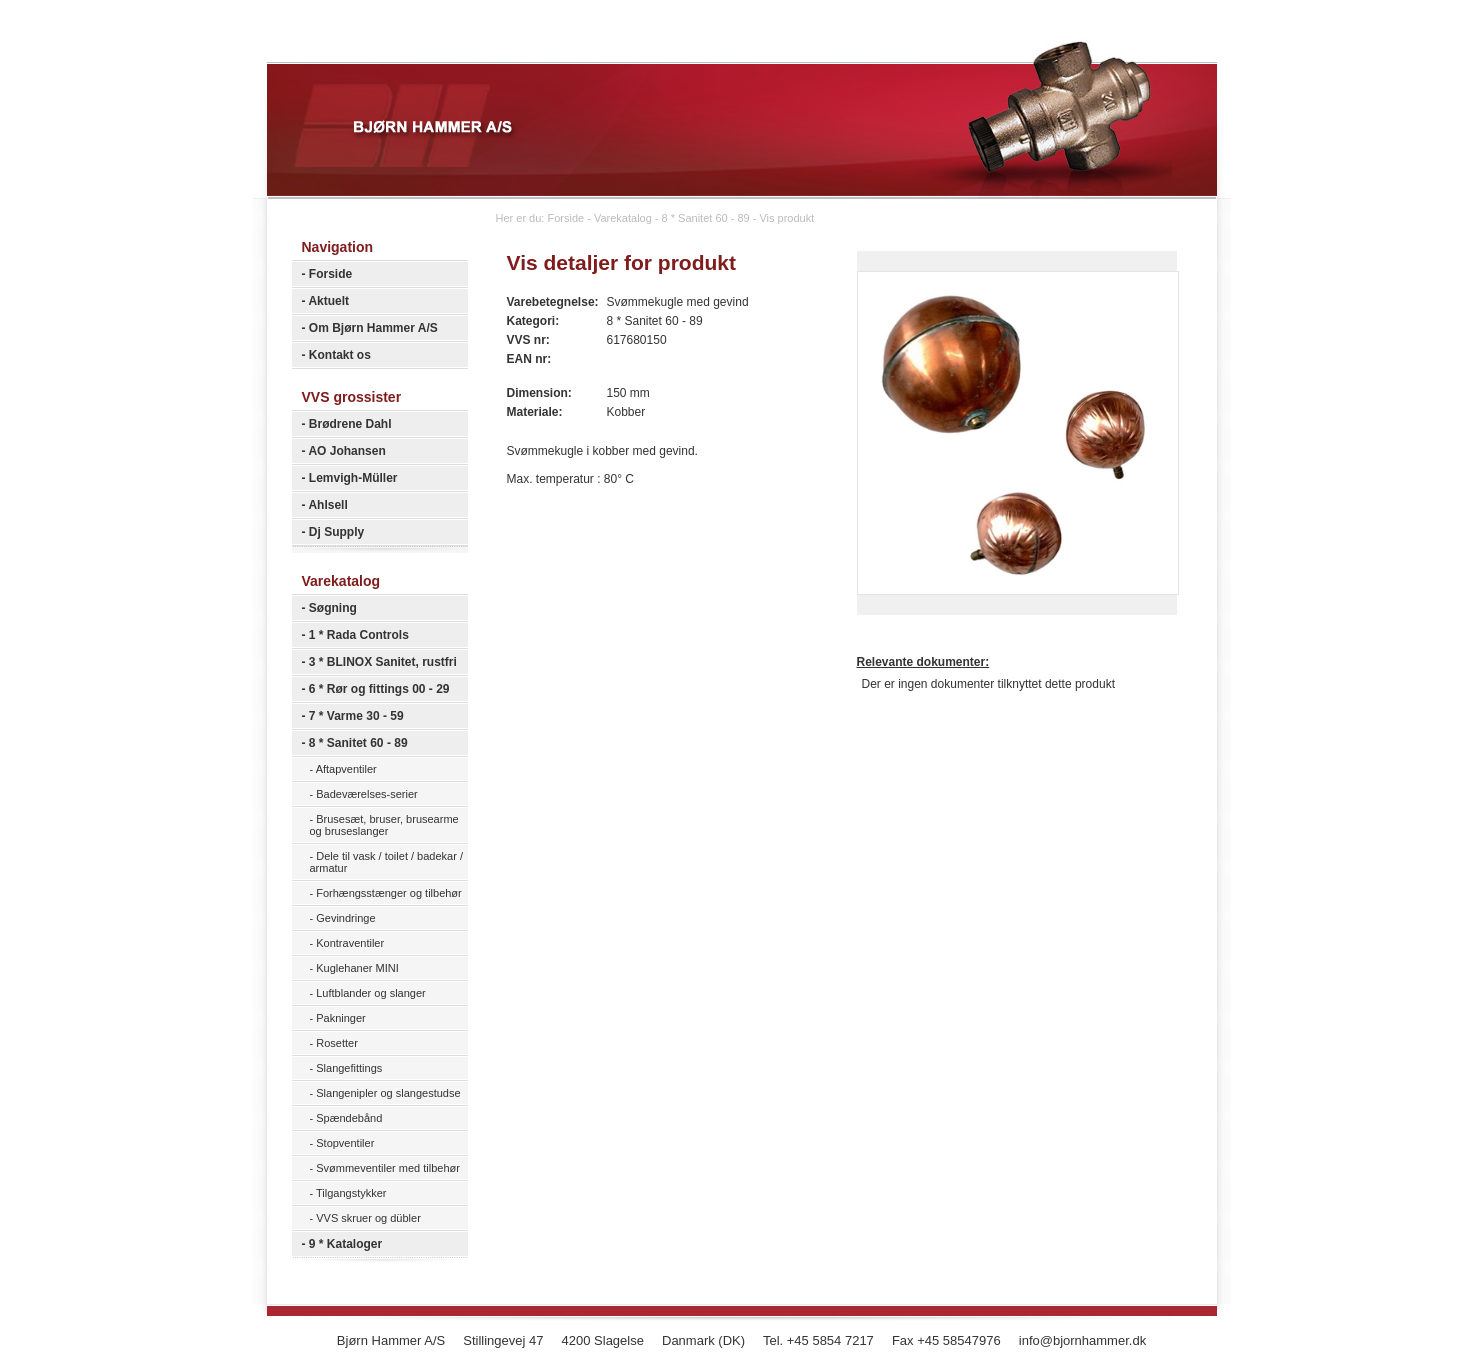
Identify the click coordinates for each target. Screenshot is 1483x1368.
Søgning (333, 608)
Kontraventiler (350, 943)
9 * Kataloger (345, 1244)
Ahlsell (327, 505)
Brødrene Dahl (350, 424)
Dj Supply (336, 532)
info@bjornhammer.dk (1082, 1340)
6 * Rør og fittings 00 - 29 (379, 689)
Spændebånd (349, 1118)
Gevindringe (345, 918)
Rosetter (337, 1043)
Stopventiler (345, 1143)
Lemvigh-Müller (353, 478)
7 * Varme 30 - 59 (356, 716)
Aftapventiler (346, 769)
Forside (330, 274)
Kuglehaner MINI (357, 968)
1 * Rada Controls (359, 635)
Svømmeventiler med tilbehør (388, 1168)
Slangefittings (349, 1068)
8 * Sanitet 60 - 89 (358, 743)
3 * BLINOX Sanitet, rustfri (383, 662)
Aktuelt (328, 301)
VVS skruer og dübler (368, 1218)
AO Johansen (346, 451)
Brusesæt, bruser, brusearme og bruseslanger (384, 825)
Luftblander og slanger (370, 993)
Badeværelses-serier (366, 794)
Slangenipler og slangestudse (388, 1093)
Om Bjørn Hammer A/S (373, 328)
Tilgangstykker (351, 1193)
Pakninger (341, 1018)
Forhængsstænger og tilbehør (389, 893)
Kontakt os (340, 355)
